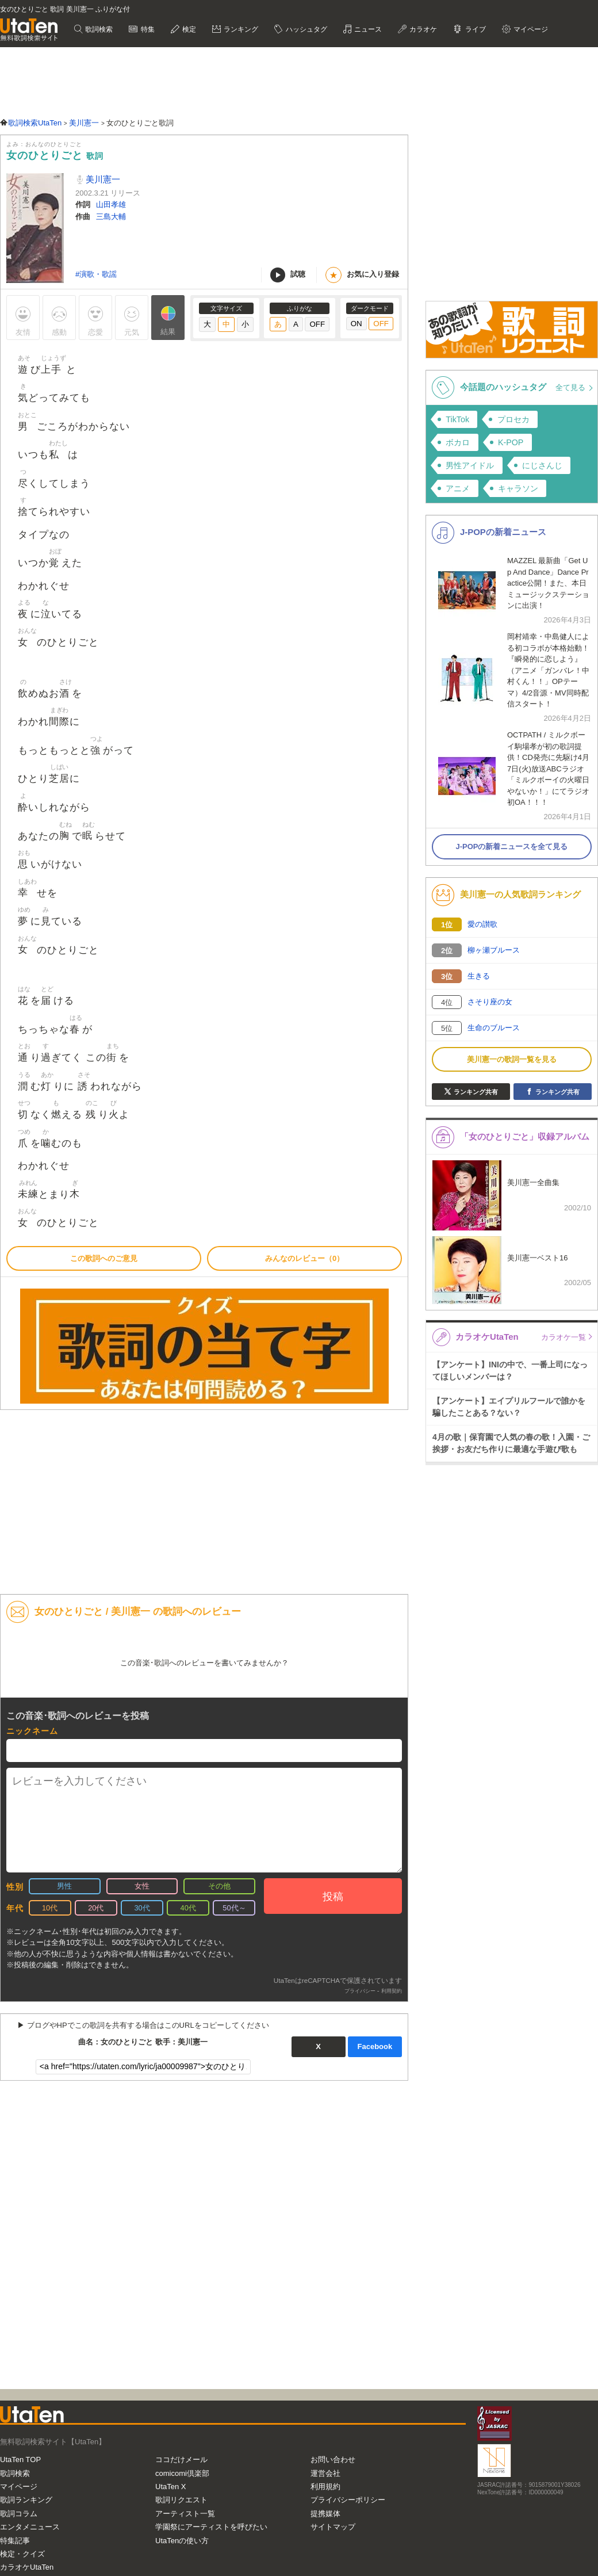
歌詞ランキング (26, 2499)
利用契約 (391, 1991)
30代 (142, 1908)
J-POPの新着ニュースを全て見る (511, 846)
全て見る (571, 387)
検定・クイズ (22, 2554)
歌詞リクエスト (181, 2499)
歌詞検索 (98, 29)
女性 (142, 1886)
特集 (146, 29)
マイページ (530, 29)
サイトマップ (332, 2527)
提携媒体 (325, 2513)
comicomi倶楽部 (182, 2473)
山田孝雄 (111, 204)
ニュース (367, 29)
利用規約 (325, 2486)
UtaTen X (170, 2486)
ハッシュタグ (305, 29)
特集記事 (15, 2540)
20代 (95, 1908)
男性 (64, 1886)
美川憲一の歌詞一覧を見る (512, 1059)
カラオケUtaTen (26, 2567)
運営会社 (325, 2473)
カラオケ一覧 (563, 1337)
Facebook (375, 2046)
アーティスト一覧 (185, 2513)
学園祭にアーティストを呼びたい (211, 2527)
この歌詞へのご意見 (103, 1258)
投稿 (333, 1896)
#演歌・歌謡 (96, 274)
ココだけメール (181, 2459)
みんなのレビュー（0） (304, 1258)
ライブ (474, 29)
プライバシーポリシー (347, 2499)
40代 (188, 1908)
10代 (49, 1908)
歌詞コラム (18, 2513)
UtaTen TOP (20, 2459)
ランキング (240, 29)
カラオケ (422, 29)
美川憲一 (101, 179)
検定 (188, 29)
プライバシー (359, 1991)
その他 (219, 1886)
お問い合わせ (332, 2459)
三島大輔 (111, 216)
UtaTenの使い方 (182, 2540)
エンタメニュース (30, 2527)
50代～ (234, 1908)
